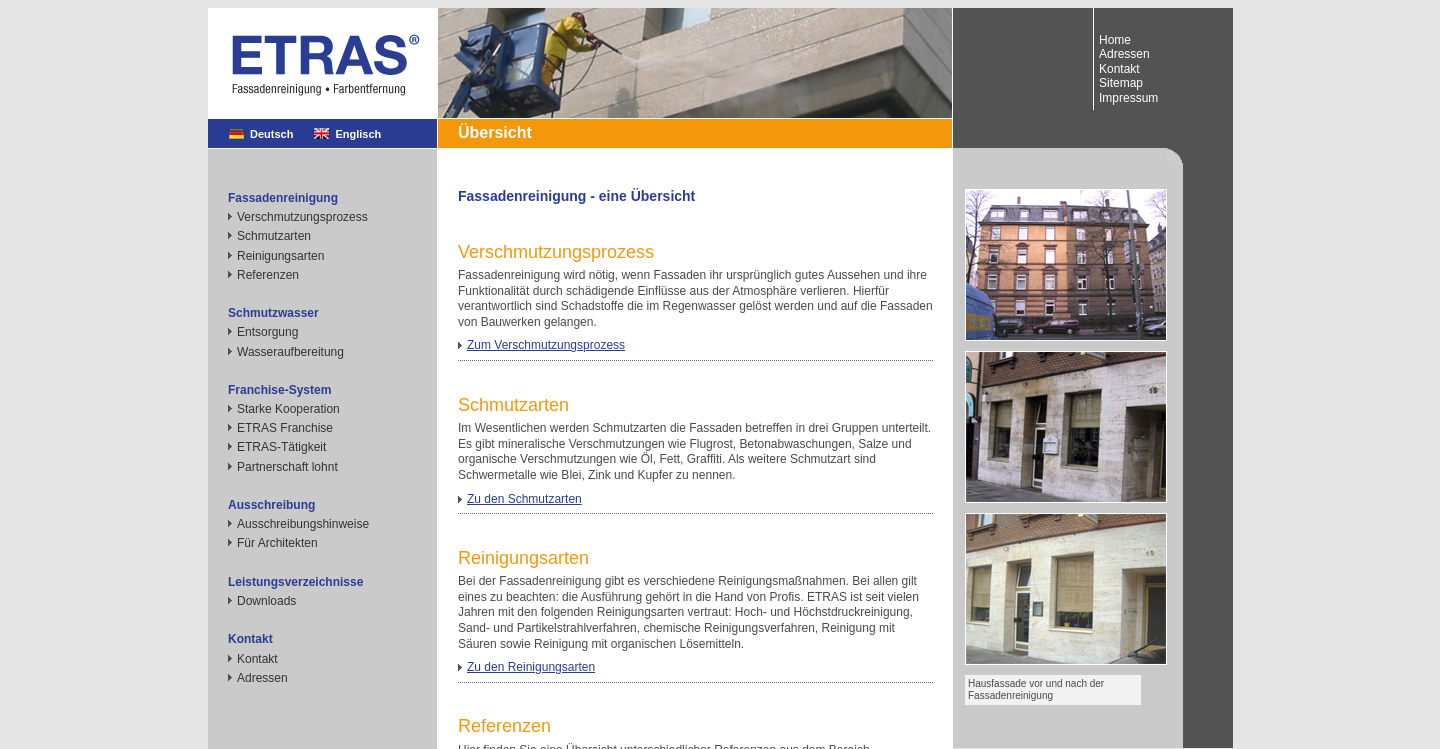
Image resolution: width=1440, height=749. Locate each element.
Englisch (358, 133)
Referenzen (268, 275)
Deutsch (271, 133)
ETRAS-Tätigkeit (281, 447)
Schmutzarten (274, 236)
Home (1115, 40)
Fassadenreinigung (283, 198)
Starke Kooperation (288, 409)
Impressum (1128, 98)
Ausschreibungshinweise (303, 524)
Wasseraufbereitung (290, 352)
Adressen (262, 678)
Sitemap (1121, 83)
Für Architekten (277, 543)
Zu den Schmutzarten (524, 499)
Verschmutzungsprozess (302, 217)
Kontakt (257, 659)
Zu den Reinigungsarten (531, 667)
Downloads (266, 601)
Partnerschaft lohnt (287, 467)
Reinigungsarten (280, 256)
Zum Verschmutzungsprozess (546, 345)
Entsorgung (267, 332)
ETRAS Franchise (285, 428)
